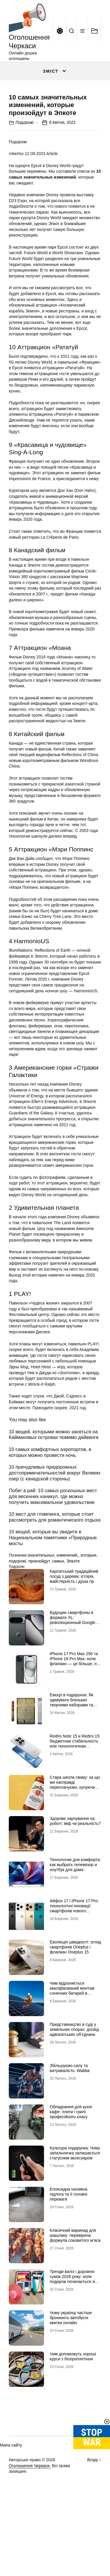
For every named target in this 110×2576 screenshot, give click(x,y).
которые (88, 1607)
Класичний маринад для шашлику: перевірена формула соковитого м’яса (75, 2287)
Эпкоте (73, 1613)
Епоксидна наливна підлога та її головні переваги (68, 2246)
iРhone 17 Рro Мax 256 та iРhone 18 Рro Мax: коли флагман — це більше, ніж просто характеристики (75, 1713)
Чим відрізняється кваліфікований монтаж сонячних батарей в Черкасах (72, 2043)
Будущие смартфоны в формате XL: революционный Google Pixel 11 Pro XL (72, 1672)
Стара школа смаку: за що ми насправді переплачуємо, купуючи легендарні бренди (75, 1837)
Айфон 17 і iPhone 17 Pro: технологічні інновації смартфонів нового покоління (74, 1960)
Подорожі (24, 174)
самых (58, 1613)
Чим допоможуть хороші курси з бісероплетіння (73, 2409)
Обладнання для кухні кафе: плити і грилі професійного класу (71, 2164)
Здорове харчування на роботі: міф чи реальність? (75, 1873)
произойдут (39, 1613)
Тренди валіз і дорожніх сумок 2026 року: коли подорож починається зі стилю (72, 2331)
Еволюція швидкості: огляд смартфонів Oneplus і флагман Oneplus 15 (75, 1999)
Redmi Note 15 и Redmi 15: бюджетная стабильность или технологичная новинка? (75, 1795)
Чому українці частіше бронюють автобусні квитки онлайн (71, 2370)
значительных (41, 1607)
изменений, (67, 1607)
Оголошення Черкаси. (30, 2517)
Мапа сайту (11, 2497)
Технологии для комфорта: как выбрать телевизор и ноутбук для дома (75, 1917)
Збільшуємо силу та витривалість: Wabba (70, 2120)
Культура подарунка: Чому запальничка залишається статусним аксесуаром (75, 2205)
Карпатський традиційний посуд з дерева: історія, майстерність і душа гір (74, 1628)
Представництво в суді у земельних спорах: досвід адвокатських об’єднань (74, 2081)
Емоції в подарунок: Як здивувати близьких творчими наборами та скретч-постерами (71, 1754)
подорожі (17, 1613)
